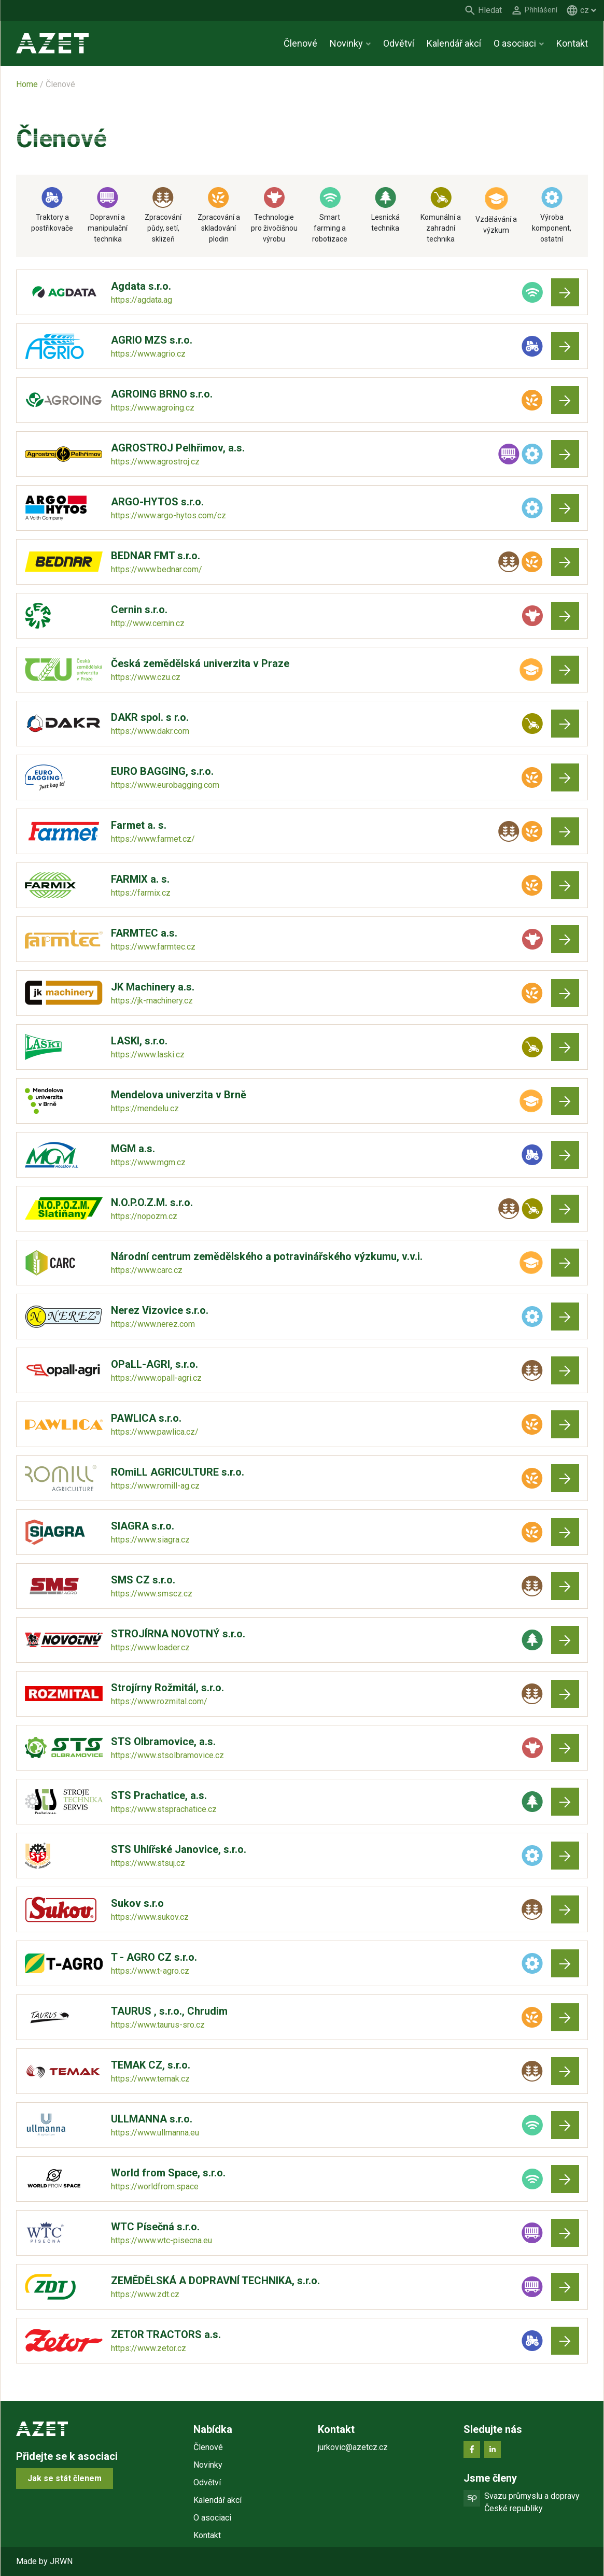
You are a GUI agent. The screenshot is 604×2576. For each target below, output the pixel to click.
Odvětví (398, 43)
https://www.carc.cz (146, 1270)
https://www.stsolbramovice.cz (167, 1755)
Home (27, 84)
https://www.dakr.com (150, 731)
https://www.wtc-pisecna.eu (161, 2240)
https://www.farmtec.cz (153, 947)
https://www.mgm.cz (148, 1162)
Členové (300, 43)
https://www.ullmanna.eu (155, 2133)
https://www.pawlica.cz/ (155, 1432)
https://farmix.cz (141, 893)
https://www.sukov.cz (150, 1917)
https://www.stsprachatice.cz (164, 1809)
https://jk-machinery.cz (152, 1001)
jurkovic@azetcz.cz (353, 2447)
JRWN (61, 2561)
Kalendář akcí (454, 43)
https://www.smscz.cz (151, 1593)
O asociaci (515, 43)
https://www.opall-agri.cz (156, 1378)
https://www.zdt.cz (145, 2294)
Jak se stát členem (64, 2478)
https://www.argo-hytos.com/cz (168, 515)
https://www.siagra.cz (150, 1540)
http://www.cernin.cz (148, 623)
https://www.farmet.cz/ (153, 839)
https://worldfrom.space (155, 2186)
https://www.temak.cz (150, 2079)
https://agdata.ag (141, 300)
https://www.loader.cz (150, 1647)
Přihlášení (539, 10)
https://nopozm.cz (144, 1216)
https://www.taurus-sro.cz (158, 2025)
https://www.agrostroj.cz (155, 461)
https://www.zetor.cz (148, 2348)
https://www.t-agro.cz (150, 1971)
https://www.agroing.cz (152, 408)
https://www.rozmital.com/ (159, 1701)
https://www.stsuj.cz (148, 1863)
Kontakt (572, 43)
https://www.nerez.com (153, 1324)
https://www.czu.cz (145, 677)
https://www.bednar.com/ (156, 569)
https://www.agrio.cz (148, 354)
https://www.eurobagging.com (165, 785)
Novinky (346, 43)
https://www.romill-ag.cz (155, 1486)
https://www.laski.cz (148, 1054)
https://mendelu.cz (145, 1108)
